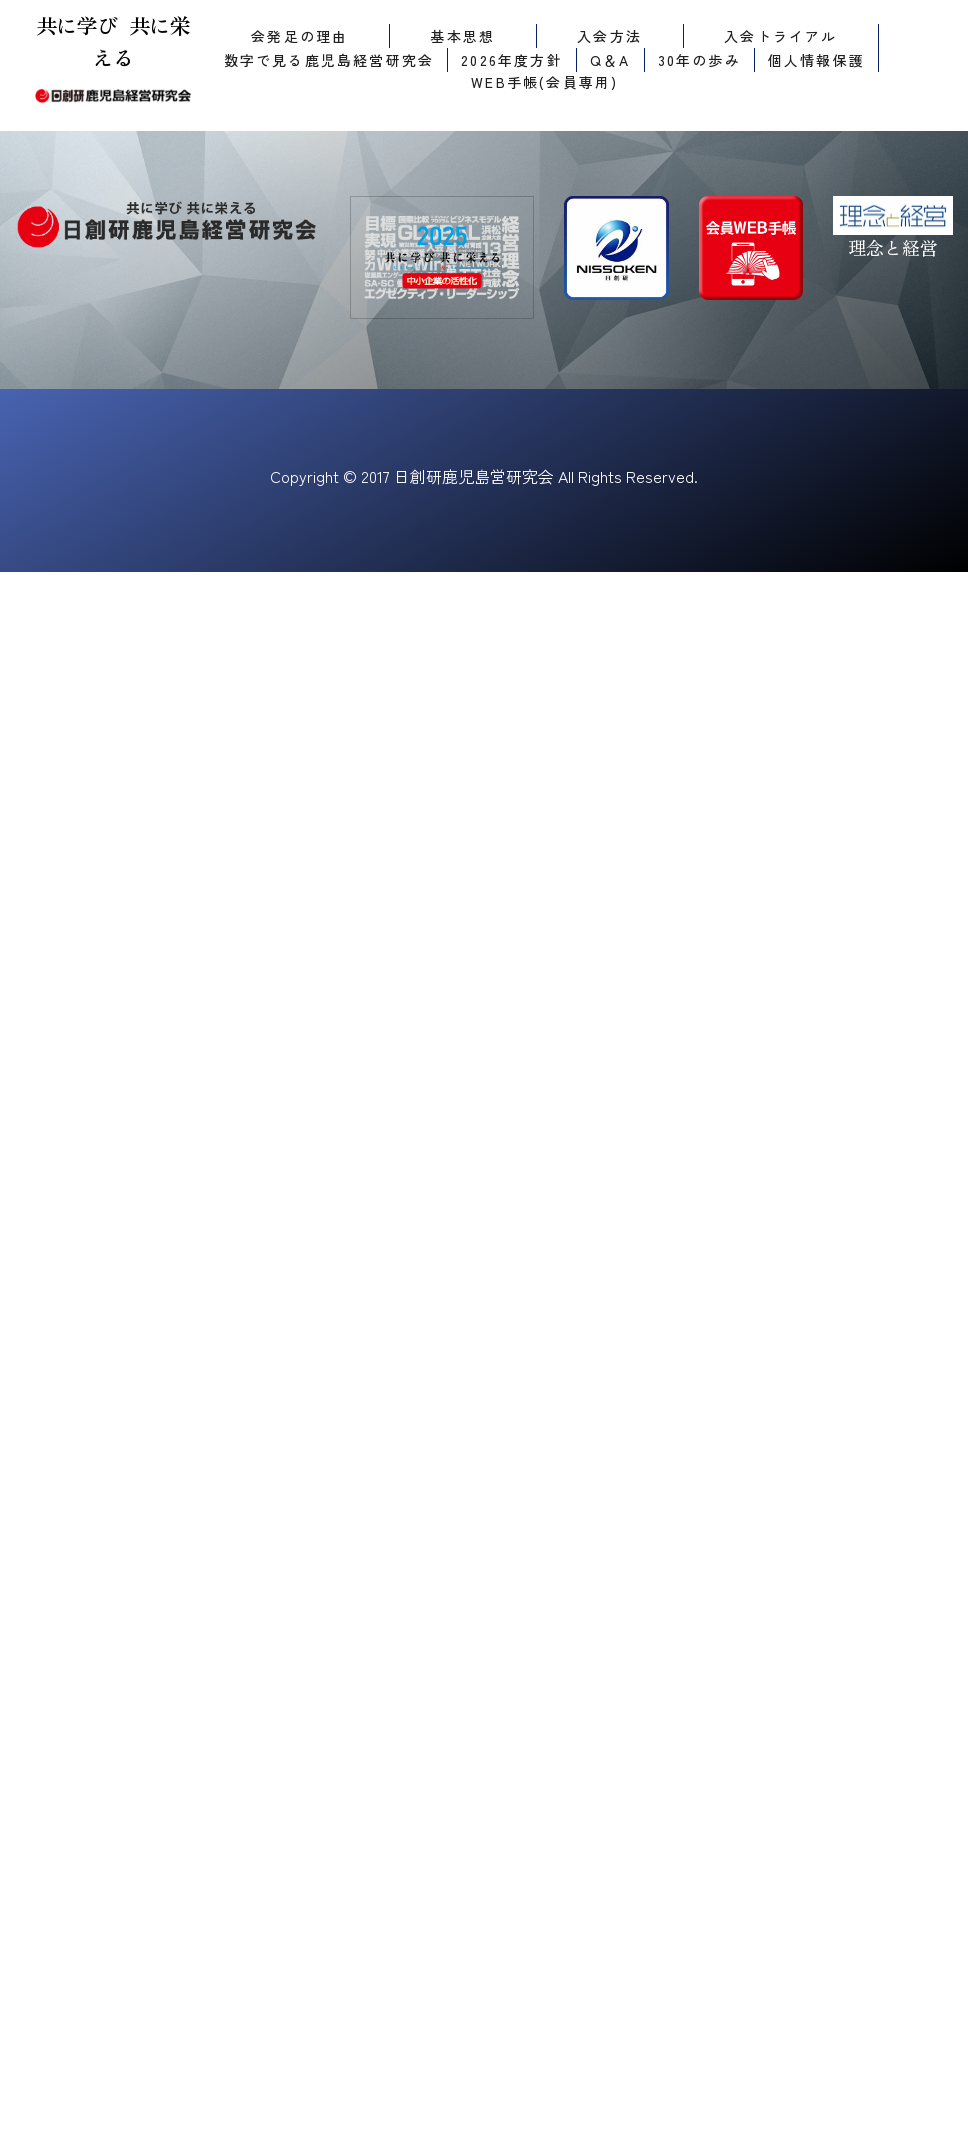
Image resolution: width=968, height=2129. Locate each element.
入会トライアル (780, 36)
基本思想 (462, 36)
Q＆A (610, 60)
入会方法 (609, 36)
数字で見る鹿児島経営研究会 (329, 60)
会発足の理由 (299, 36)
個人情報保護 (816, 60)
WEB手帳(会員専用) (544, 82)
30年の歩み (699, 60)
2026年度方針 (512, 60)
